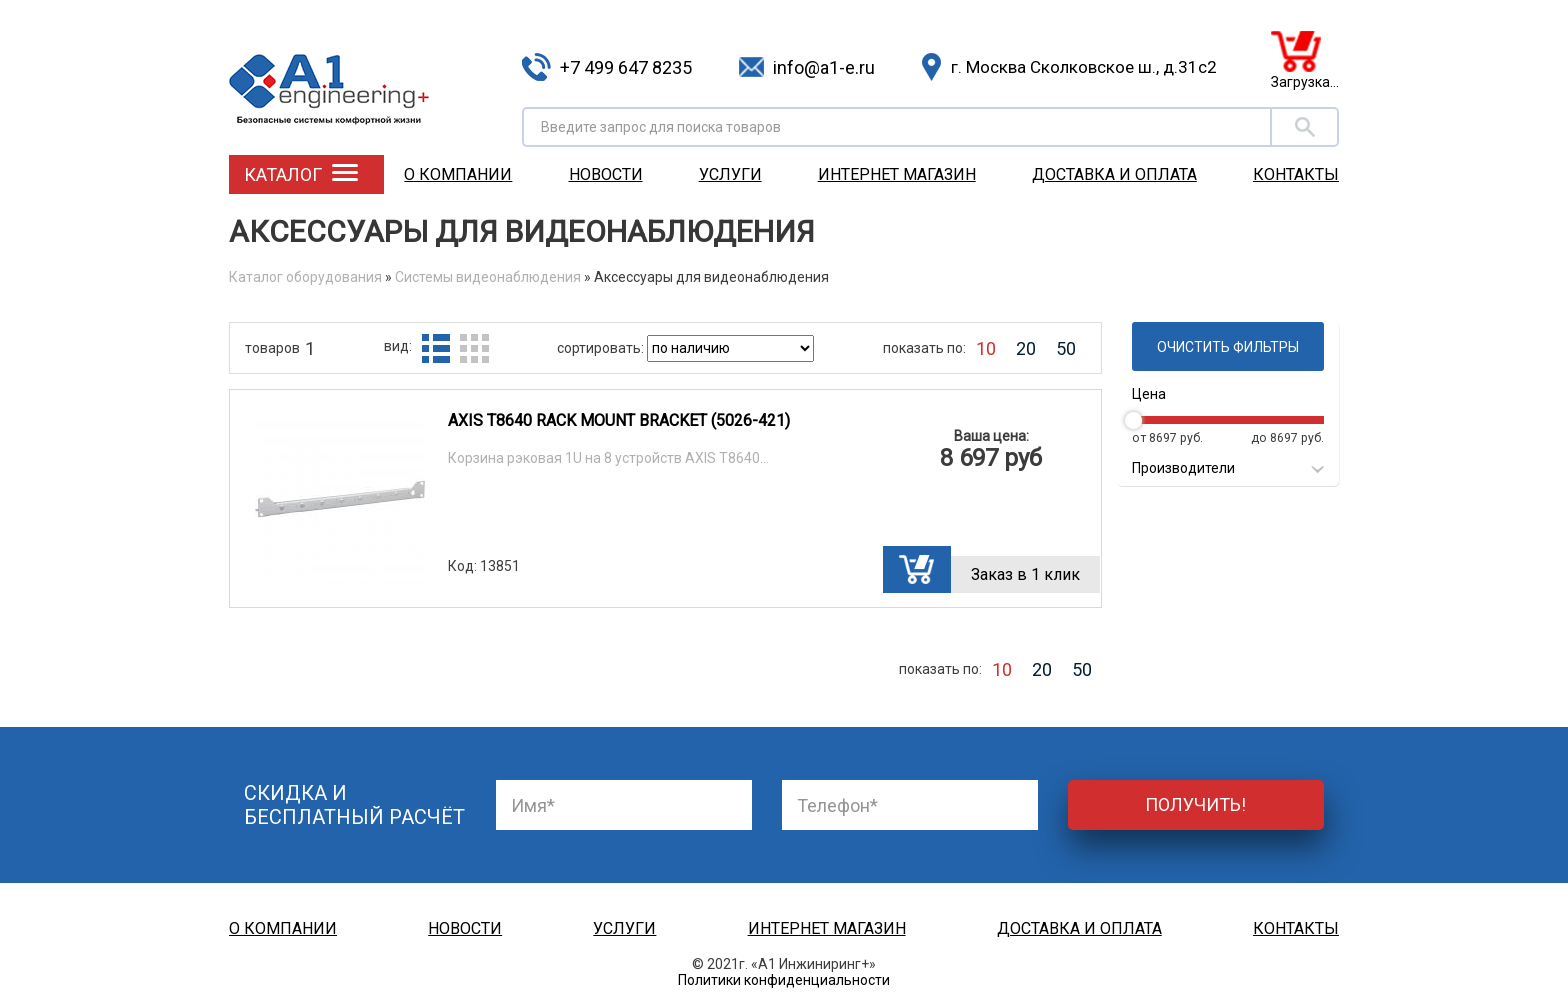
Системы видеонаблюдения (488, 277)
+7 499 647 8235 (626, 67)
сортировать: (602, 348)
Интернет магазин (897, 174)
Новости (606, 174)
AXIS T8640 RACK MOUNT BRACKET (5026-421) (619, 420)
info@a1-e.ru (824, 67)
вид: (398, 346)
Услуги (730, 174)
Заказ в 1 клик (1025, 574)
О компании (458, 174)
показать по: (924, 348)
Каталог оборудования (305, 277)
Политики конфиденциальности (784, 980)
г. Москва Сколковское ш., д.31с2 (1084, 67)
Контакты (1296, 174)
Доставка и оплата (1114, 174)
